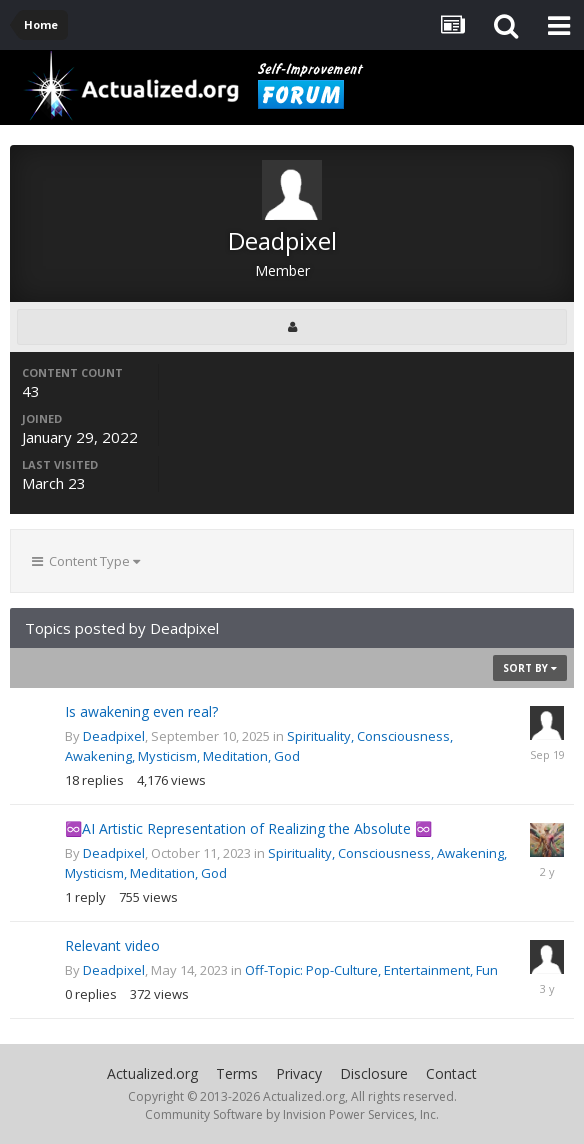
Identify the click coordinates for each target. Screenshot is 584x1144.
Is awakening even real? (141, 711)
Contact (451, 1073)
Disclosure (374, 1073)
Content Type (86, 561)
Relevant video (112, 945)
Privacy (299, 1073)
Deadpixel (114, 736)
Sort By (530, 668)
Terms (237, 1073)
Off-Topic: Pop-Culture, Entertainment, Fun (371, 970)
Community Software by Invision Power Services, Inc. (292, 1114)
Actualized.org (152, 1073)
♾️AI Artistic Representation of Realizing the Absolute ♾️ (248, 828)
